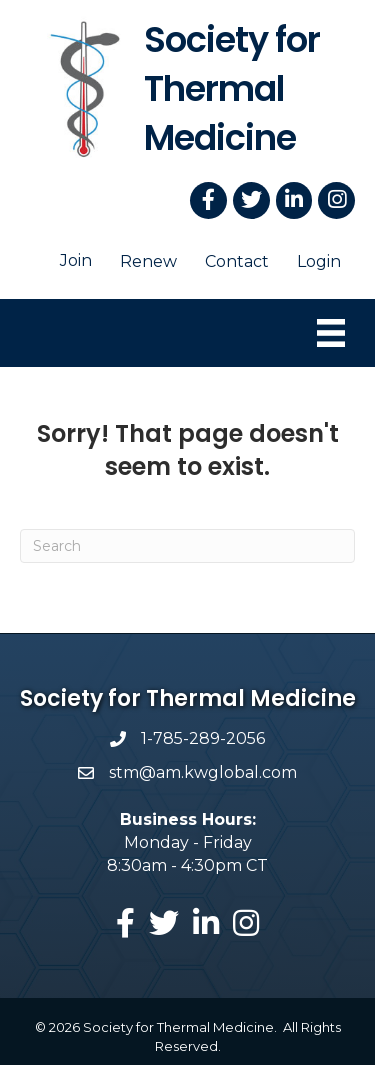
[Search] (187, 546)
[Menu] (331, 333)
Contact (237, 261)
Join (76, 260)
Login (319, 261)
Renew (148, 261)
